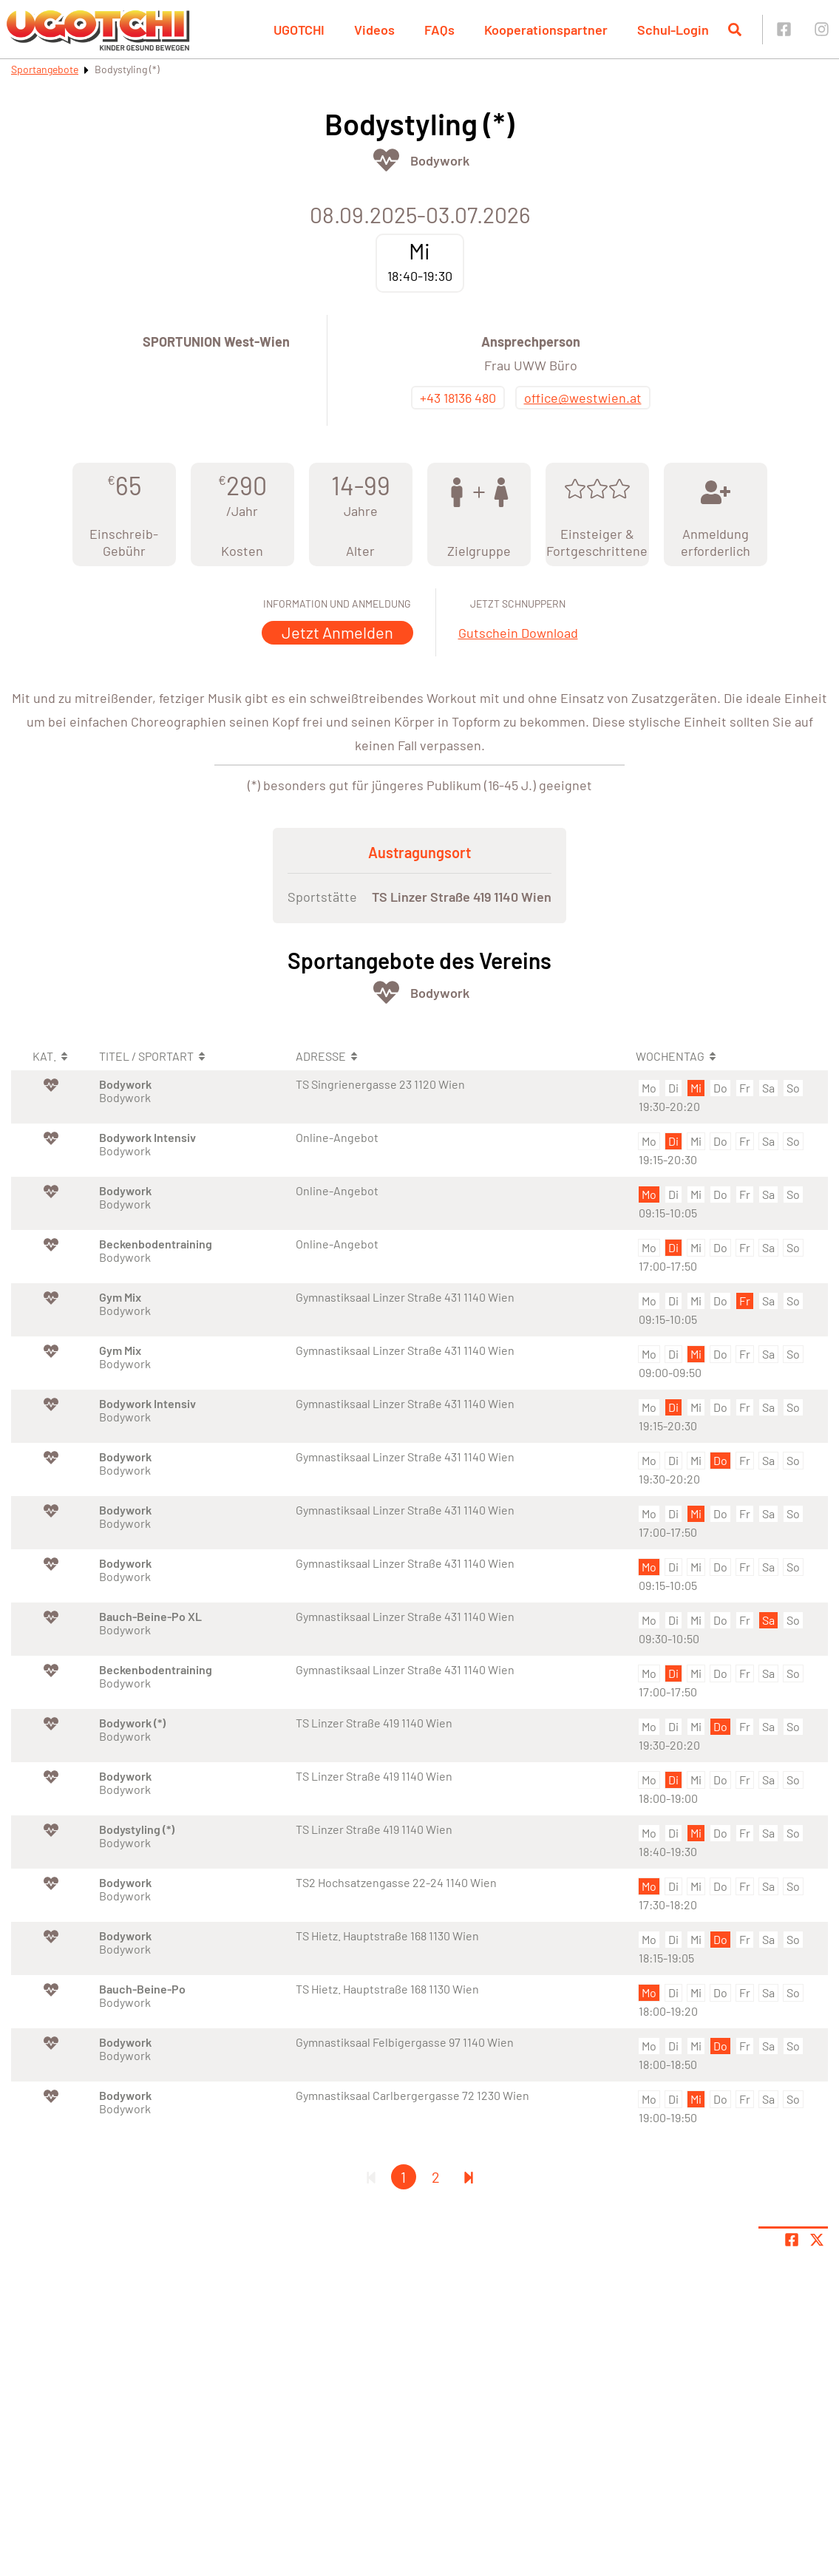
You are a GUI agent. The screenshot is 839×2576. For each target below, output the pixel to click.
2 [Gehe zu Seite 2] (436, 2177)
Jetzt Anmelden (337, 632)
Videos (374, 29)
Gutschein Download (518, 633)
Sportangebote (44, 69)
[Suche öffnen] (735, 29)
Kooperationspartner (546, 29)
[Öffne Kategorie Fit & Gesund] (386, 160)
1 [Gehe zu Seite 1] (403, 2177)
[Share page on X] (817, 2240)
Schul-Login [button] (673, 29)
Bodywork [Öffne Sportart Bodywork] (439, 160)
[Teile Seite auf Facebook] (792, 2240)
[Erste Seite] (371, 2176)
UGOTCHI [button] (299, 29)
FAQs (439, 29)
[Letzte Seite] (468, 2176)
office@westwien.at (583, 398)
